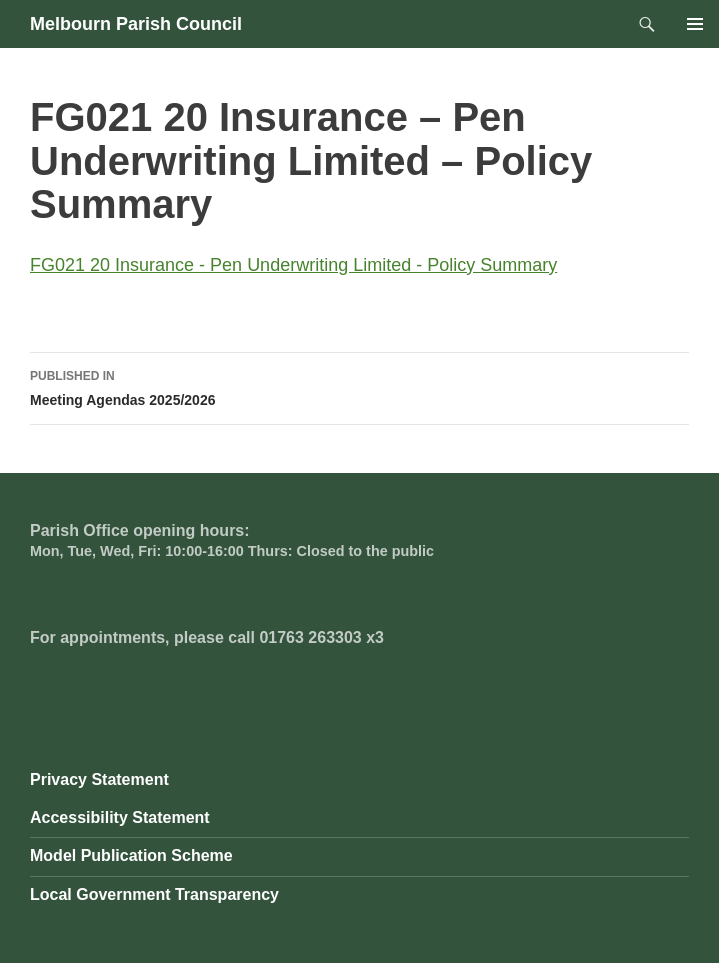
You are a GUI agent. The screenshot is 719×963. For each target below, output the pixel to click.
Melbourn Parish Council (136, 24)
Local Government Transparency (154, 894)
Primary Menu (695, 24)
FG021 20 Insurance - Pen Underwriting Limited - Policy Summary (293, 265)
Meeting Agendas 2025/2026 (359, 386)
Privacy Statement (99, 779)
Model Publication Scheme (131, 855)
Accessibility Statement (120, 817)
